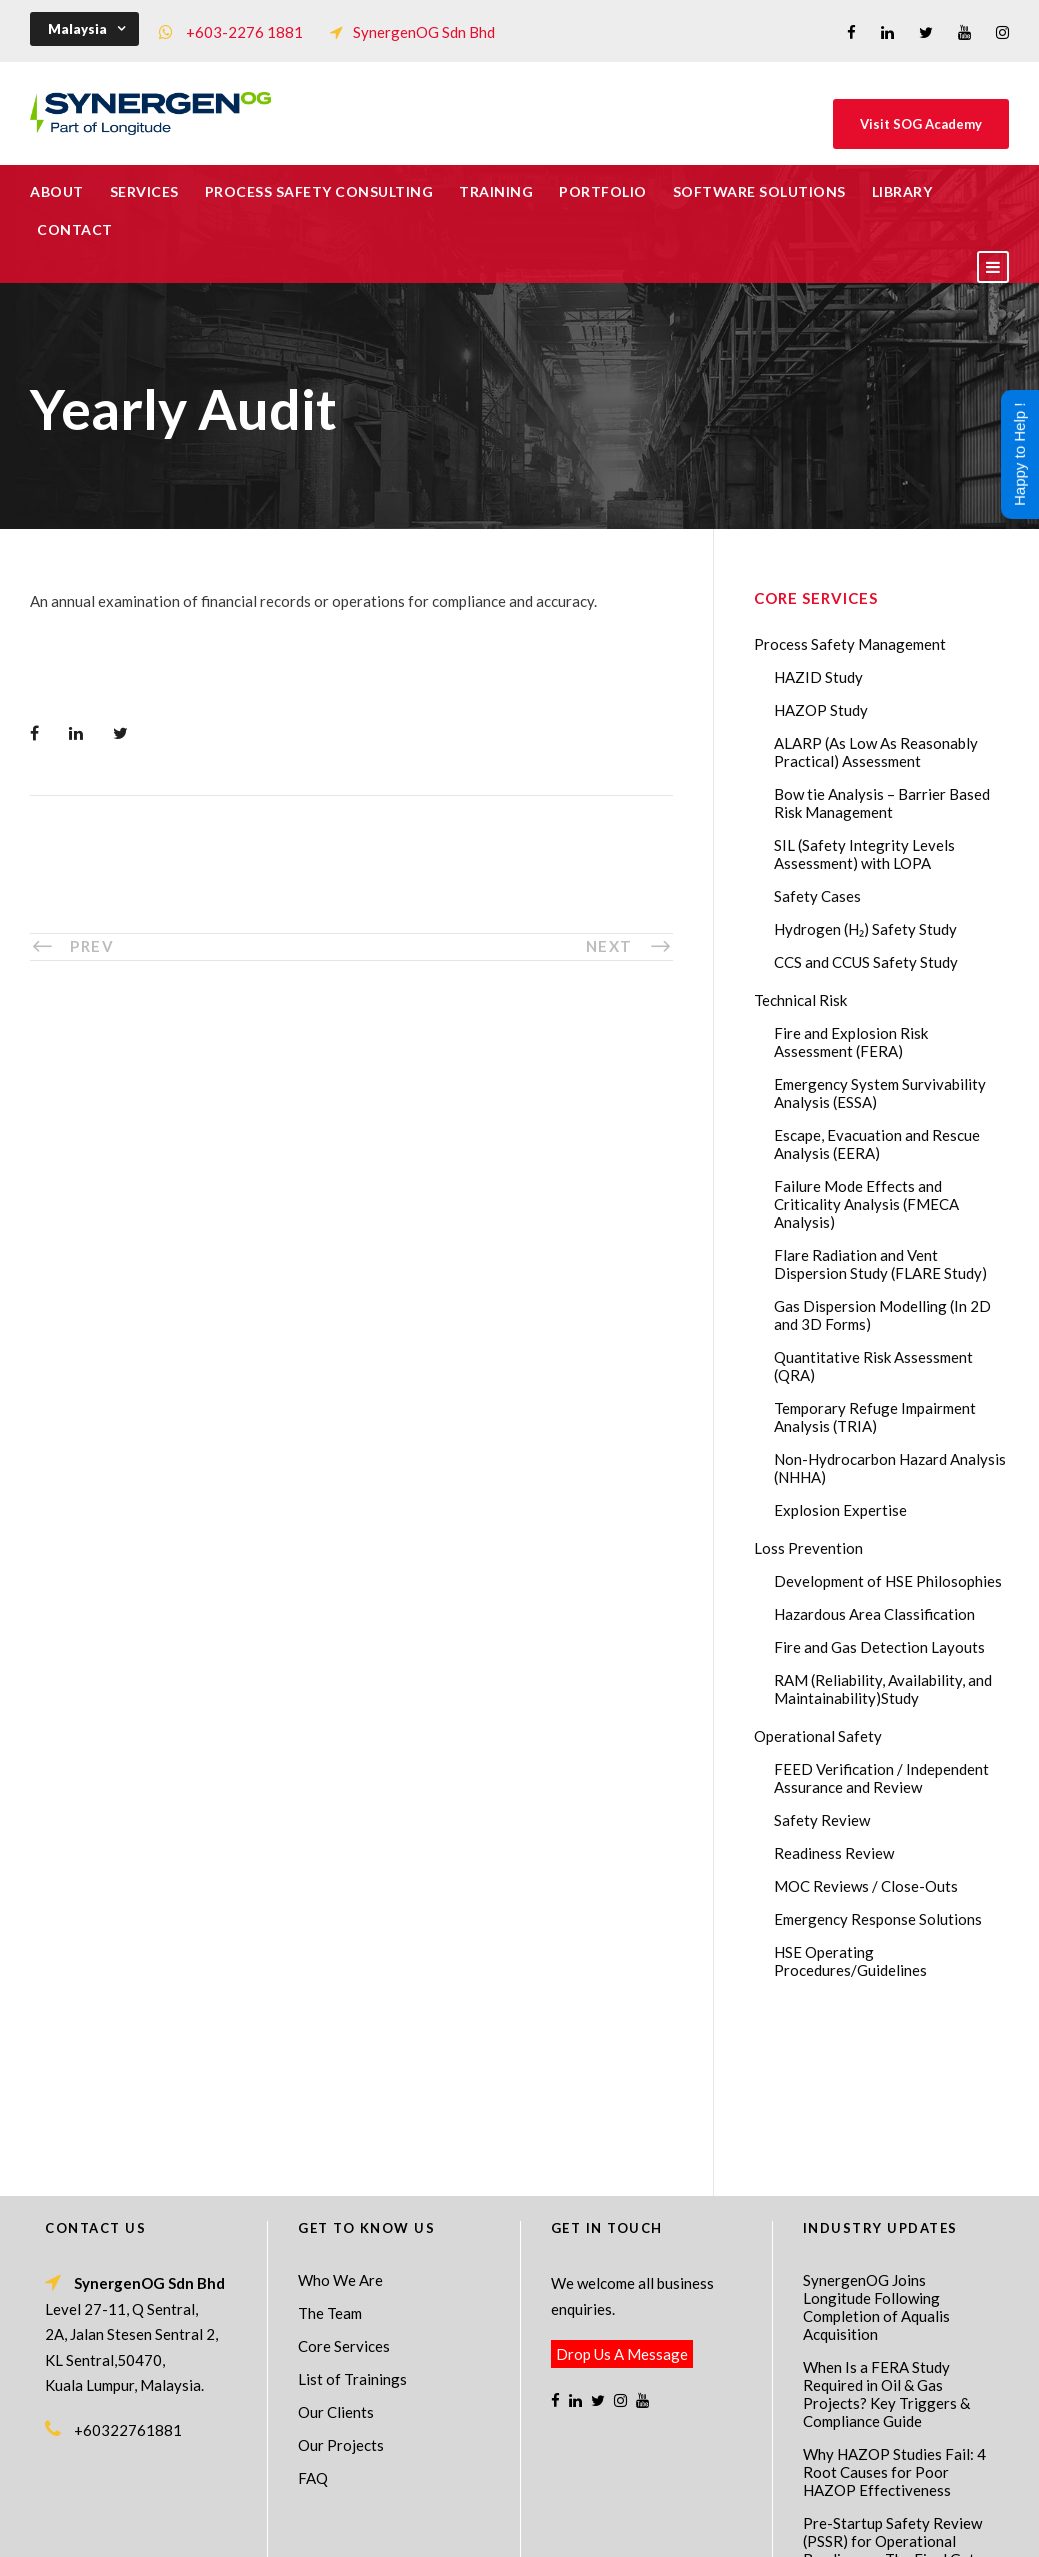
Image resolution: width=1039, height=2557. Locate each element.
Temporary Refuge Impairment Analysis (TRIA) (875, 1417)
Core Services (344, 2184)
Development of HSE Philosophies (888, 1581)
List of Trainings (352, 2217)
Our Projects (341, 2283)
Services (144, 191)
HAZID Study (818, 677)
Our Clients (336, 2250)
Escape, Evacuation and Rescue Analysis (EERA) (877, 1144)
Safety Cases (817, 896)
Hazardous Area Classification (874, 1614)
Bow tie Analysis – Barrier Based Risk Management (882, 803)
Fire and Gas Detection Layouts (879, 1647)
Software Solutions (759, 191)
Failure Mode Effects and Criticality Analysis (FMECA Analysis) (866, 1204)
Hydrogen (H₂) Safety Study (865, 929)
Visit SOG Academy (921, 124)
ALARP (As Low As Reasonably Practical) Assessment (876, 752)
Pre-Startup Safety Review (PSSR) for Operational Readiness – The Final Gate (893, 2379)
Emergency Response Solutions (878, 1919)
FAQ (313, 2316)
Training (496, 191)
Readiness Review (834, 1853)
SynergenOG (509, 2507)
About (57, 191)
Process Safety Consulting (319, 191)
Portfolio (603, 191)
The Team (330, 2151)
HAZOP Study (821, 710)
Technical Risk (800, 1000)
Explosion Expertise (840, 1510)
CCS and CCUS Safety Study (866, 962)
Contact (75, 229)
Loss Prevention (808, 1548)
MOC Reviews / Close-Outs (866, 1886)
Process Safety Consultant (520, 2528)
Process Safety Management (850, 644)
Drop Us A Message (622, 2192)
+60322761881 (128, 2268)
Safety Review (822, 1820)
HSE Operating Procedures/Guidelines (850, 1961)
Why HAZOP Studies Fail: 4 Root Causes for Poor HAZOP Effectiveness (894, 2310)
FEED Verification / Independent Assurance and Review (881, 1778)
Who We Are (340, 2118)
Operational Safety (818, 1736)
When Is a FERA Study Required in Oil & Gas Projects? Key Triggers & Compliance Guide (886, 2232)
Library (902, 191)
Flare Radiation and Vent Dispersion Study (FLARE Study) (880, 1264)
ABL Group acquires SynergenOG (869, 2439)
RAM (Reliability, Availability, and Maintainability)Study (883, 1689)
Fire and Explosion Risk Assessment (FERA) (851, 1042)
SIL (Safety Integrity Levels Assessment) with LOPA (864, 854)
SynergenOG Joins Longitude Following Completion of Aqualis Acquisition (876, 2145)
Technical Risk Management (679, 2528)
